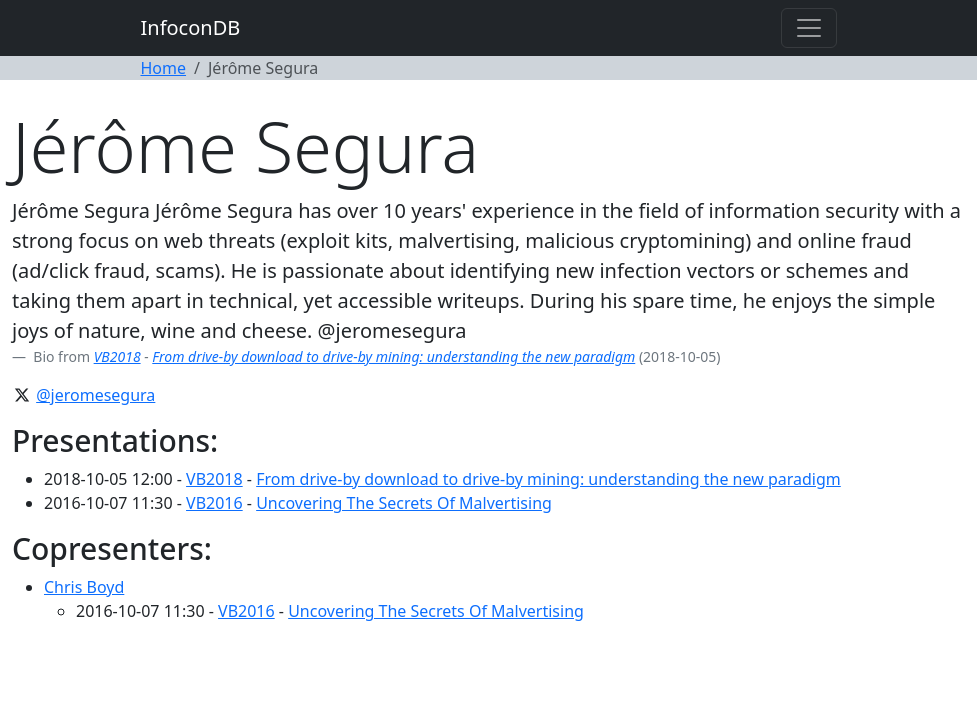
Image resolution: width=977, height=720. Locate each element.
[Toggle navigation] (809, 28)
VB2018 (117, 356)
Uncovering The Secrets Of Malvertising (404, 503)
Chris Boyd (84, 587)
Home (164, 68)
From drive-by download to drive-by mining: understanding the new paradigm (393, 356)
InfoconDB (191, 27)
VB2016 (214, 503)
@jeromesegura (95, 395)
